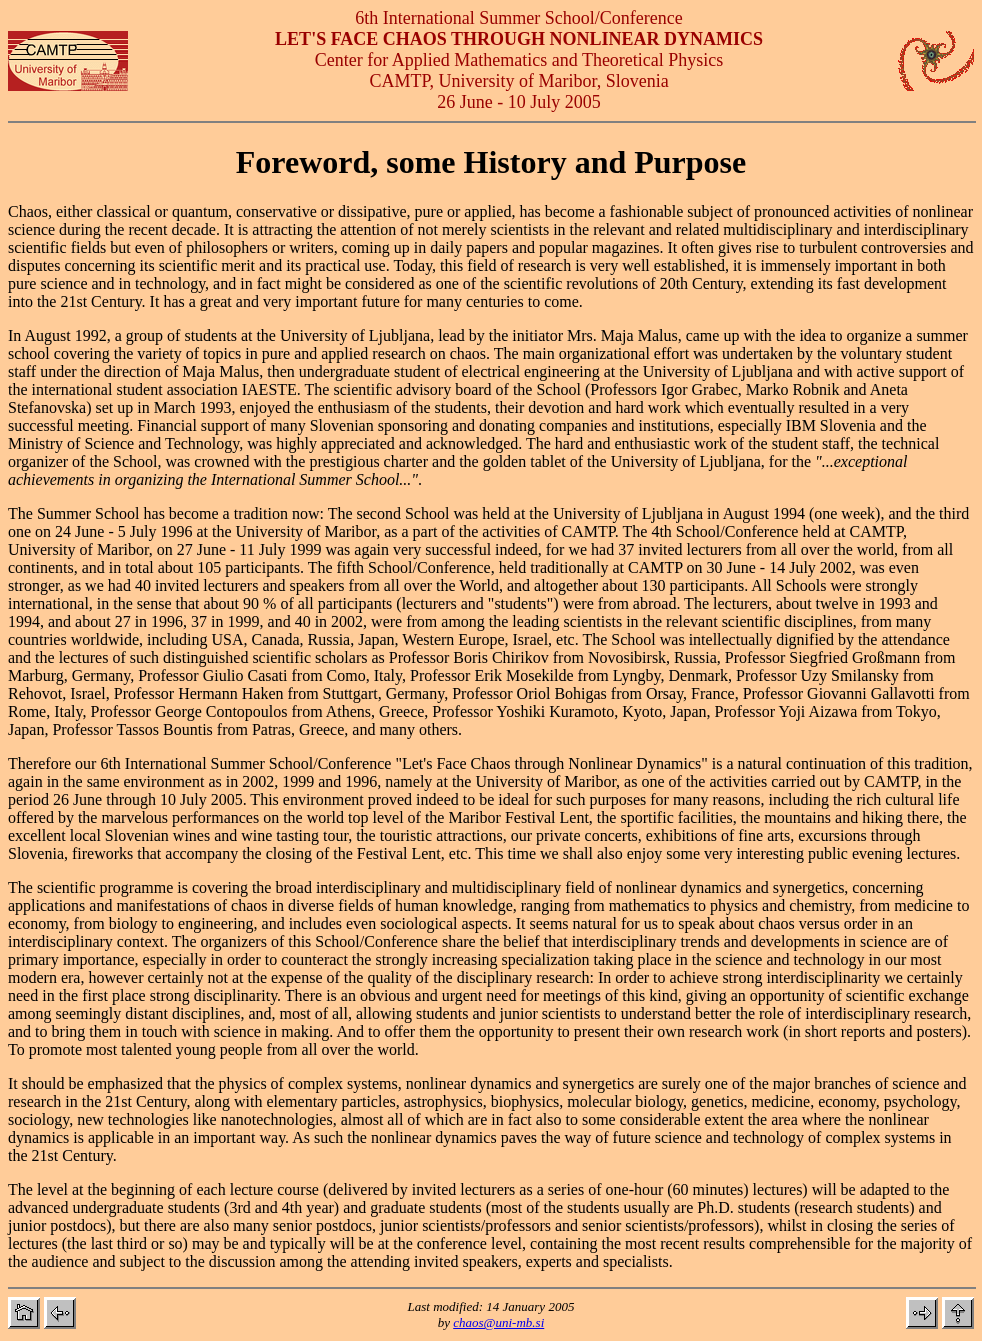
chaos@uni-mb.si (498, 1322)
